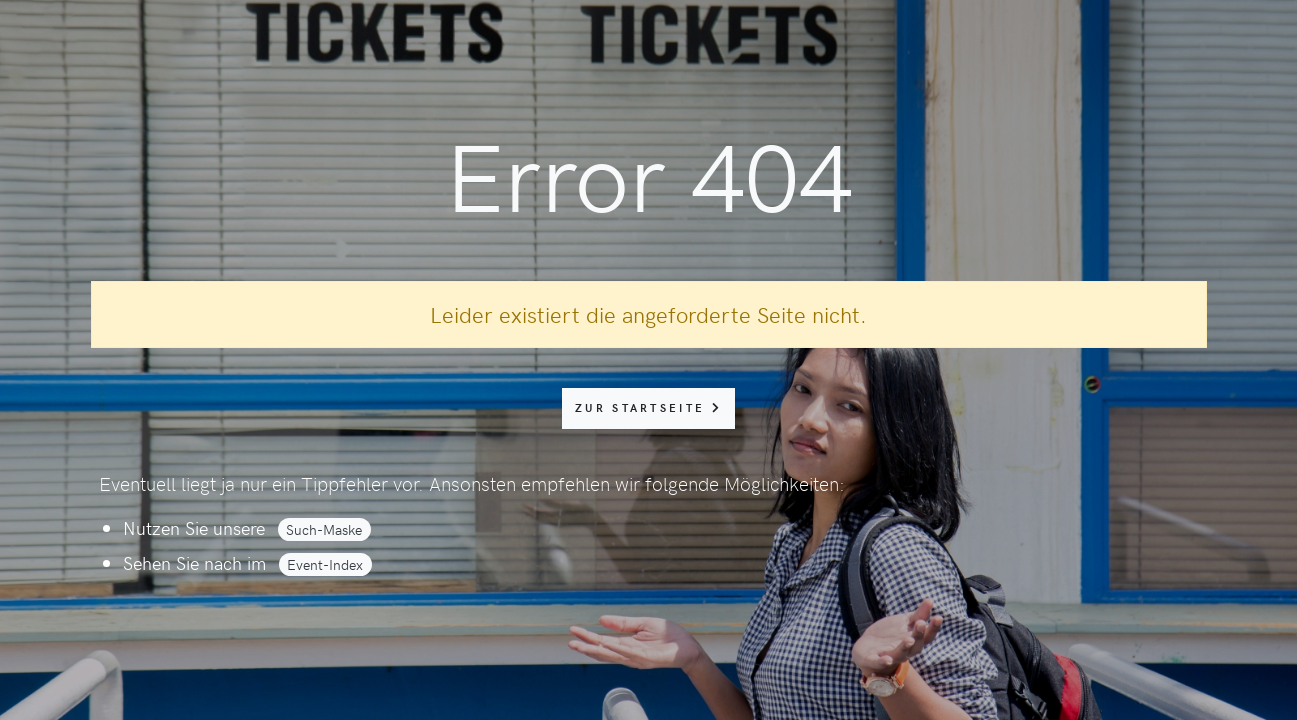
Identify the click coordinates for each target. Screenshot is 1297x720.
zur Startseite (648, 407)
